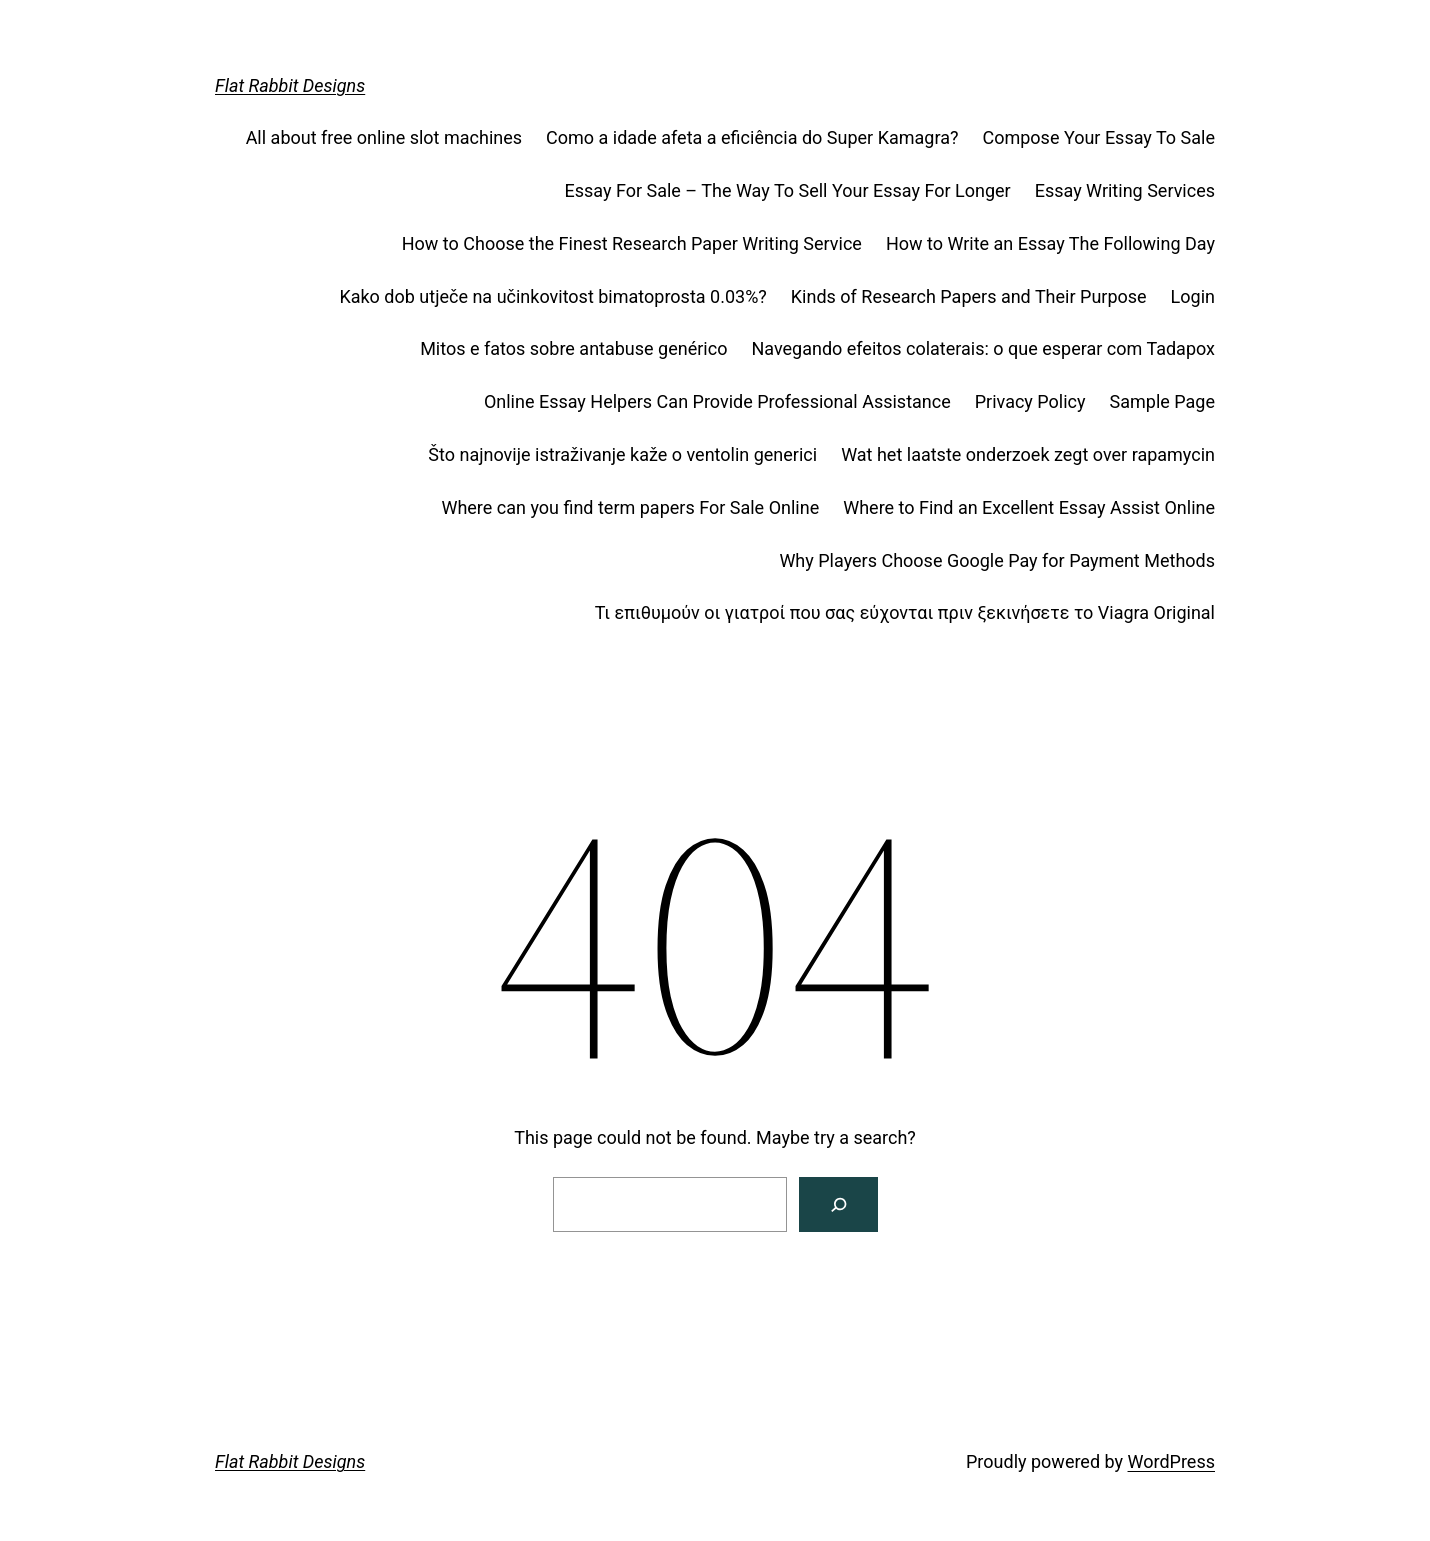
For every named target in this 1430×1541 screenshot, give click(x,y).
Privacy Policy (1030, 401)
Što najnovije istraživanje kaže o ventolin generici (622, 454)
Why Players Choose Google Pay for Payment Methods (997, 560)
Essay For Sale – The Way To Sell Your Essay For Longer (787, 190)
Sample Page (1162, 401)
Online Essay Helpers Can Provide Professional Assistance (717, 401)
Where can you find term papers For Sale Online (630, 507)
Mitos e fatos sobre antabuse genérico (573, 348)
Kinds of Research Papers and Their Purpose (969, 296)
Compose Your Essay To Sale (1098, 137)
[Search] (838, 1204)
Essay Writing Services (1125, 190)
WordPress (1171, 1461)
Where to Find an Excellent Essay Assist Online (1029, 507)
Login (1193, 296)
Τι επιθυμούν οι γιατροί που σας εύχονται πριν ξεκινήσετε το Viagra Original (905, 612)
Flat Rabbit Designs (290, 85)
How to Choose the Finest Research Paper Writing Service (632, 243)
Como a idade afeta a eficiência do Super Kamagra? (752, 137)
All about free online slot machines (384, 137)
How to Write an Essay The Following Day (1050, 243)
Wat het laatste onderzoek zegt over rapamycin (1028, 454)
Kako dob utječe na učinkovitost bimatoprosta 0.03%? (552, 296)
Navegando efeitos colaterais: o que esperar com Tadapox (983, 348)
